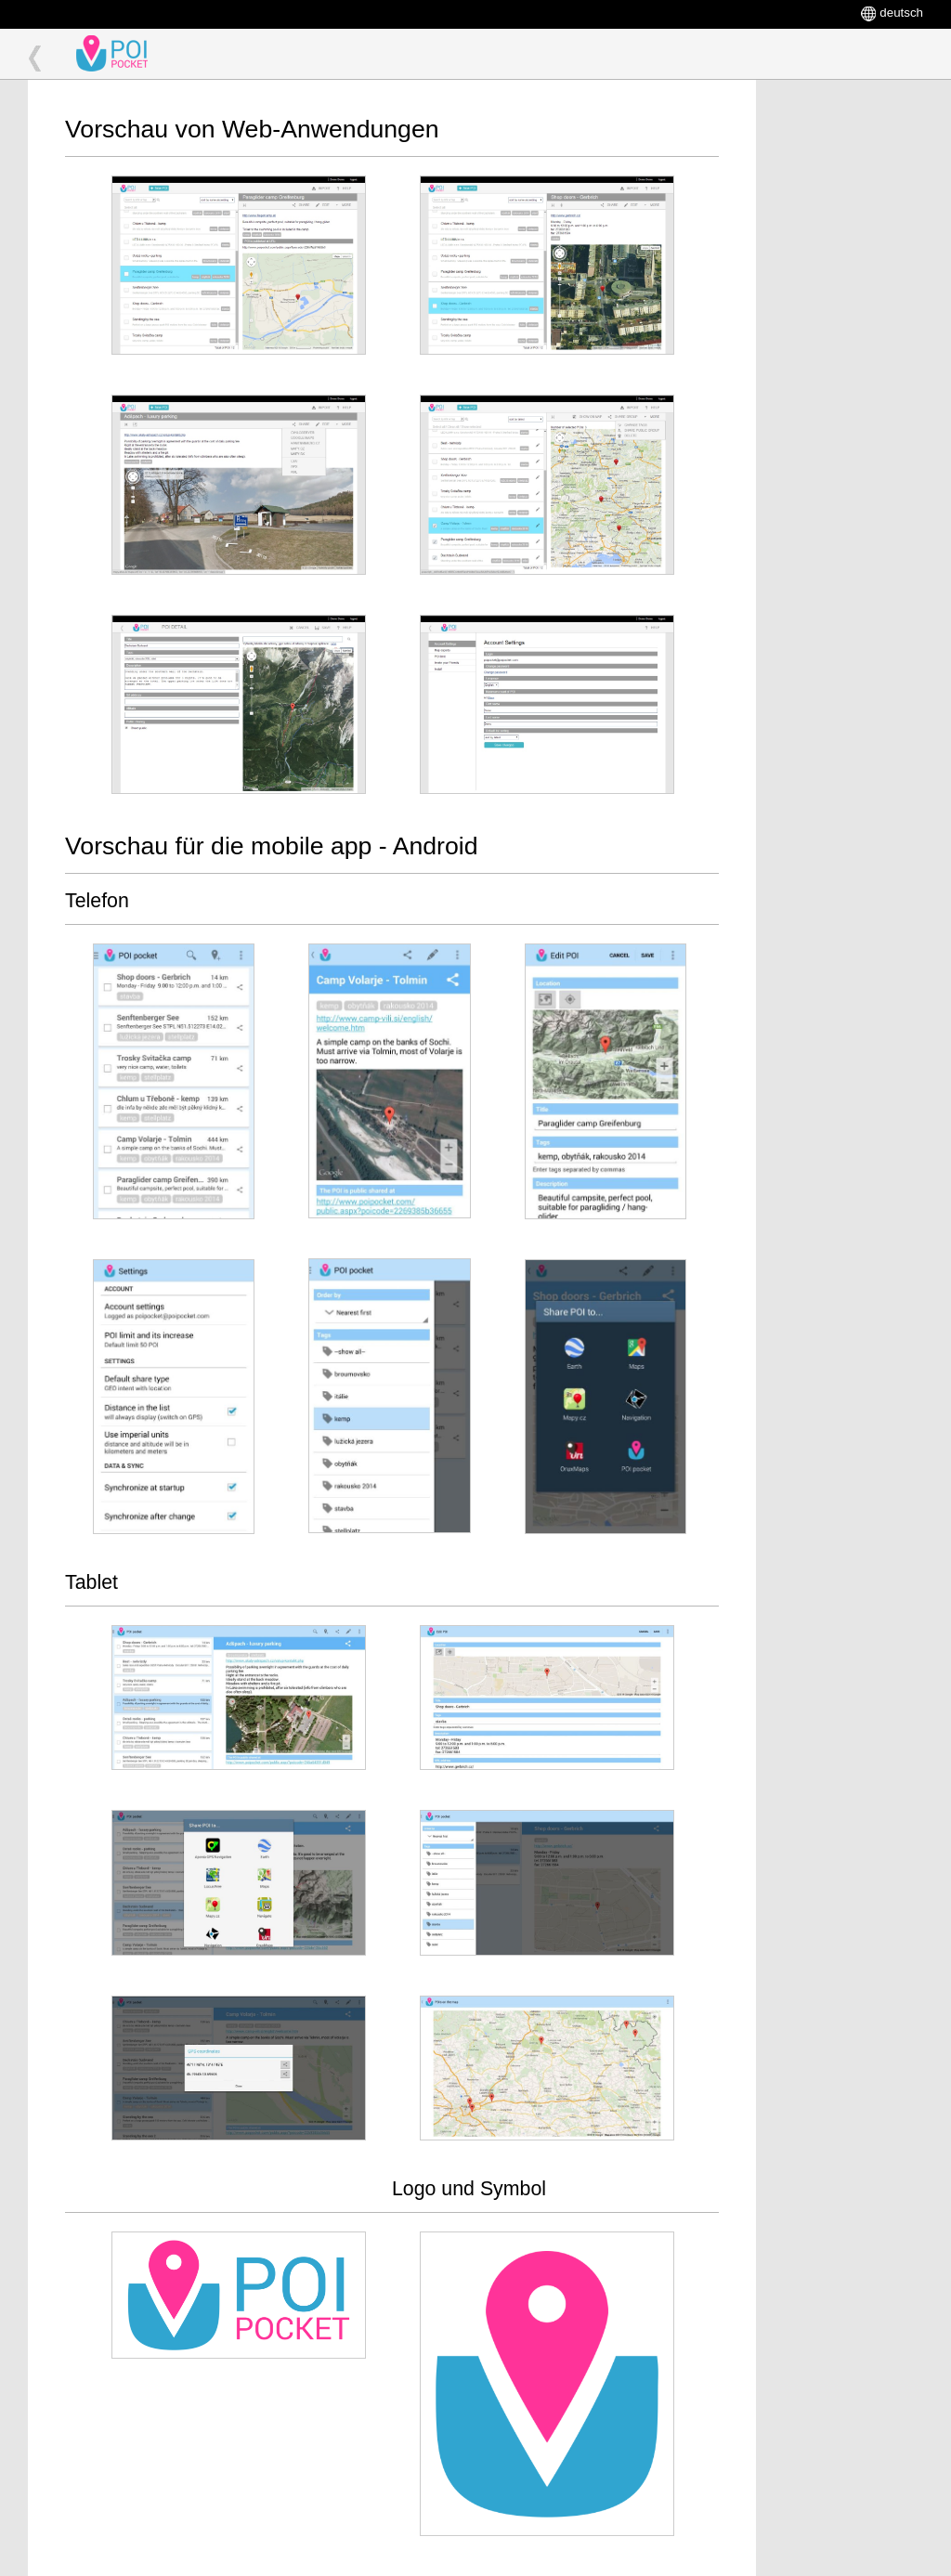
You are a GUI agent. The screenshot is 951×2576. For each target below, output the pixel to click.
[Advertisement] (849, 358)
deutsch (901, 13)
